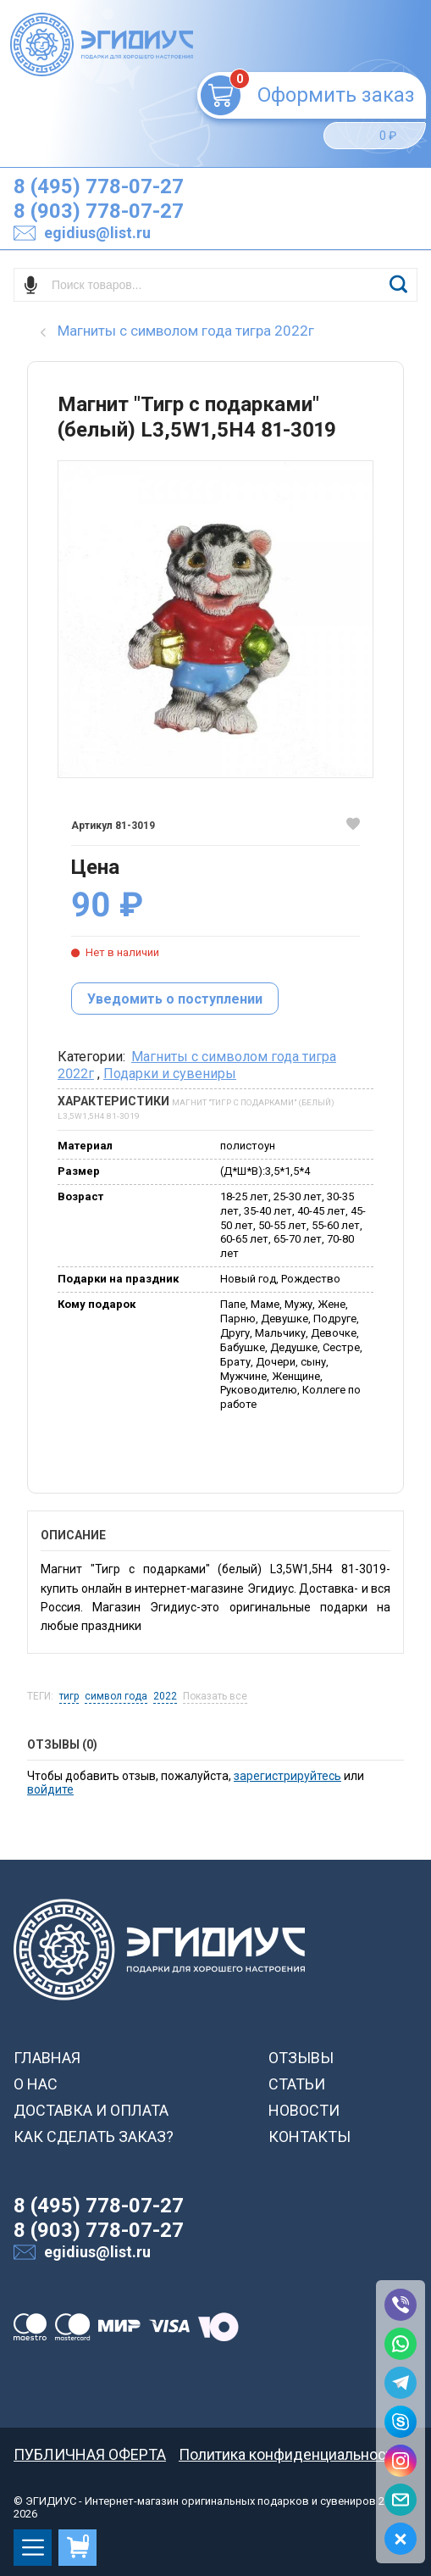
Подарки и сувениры (169, 1073)
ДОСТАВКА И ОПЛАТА (91, 2110)
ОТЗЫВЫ (301, 2058)
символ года (116, 1696)
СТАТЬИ (296, 2084)
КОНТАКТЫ (309, 2136)
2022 (165, 1696)
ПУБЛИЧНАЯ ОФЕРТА (90, 2454)
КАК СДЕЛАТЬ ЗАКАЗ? (94, 2136)
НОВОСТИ (304, 2110)
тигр (69, 1696)
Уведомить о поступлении (174, 999)
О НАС (36, 2084)
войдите (50, 1789)
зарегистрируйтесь (287, 1776)
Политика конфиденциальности (290, 2454)
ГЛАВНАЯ (47, 2058)
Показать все (215, 1696)
